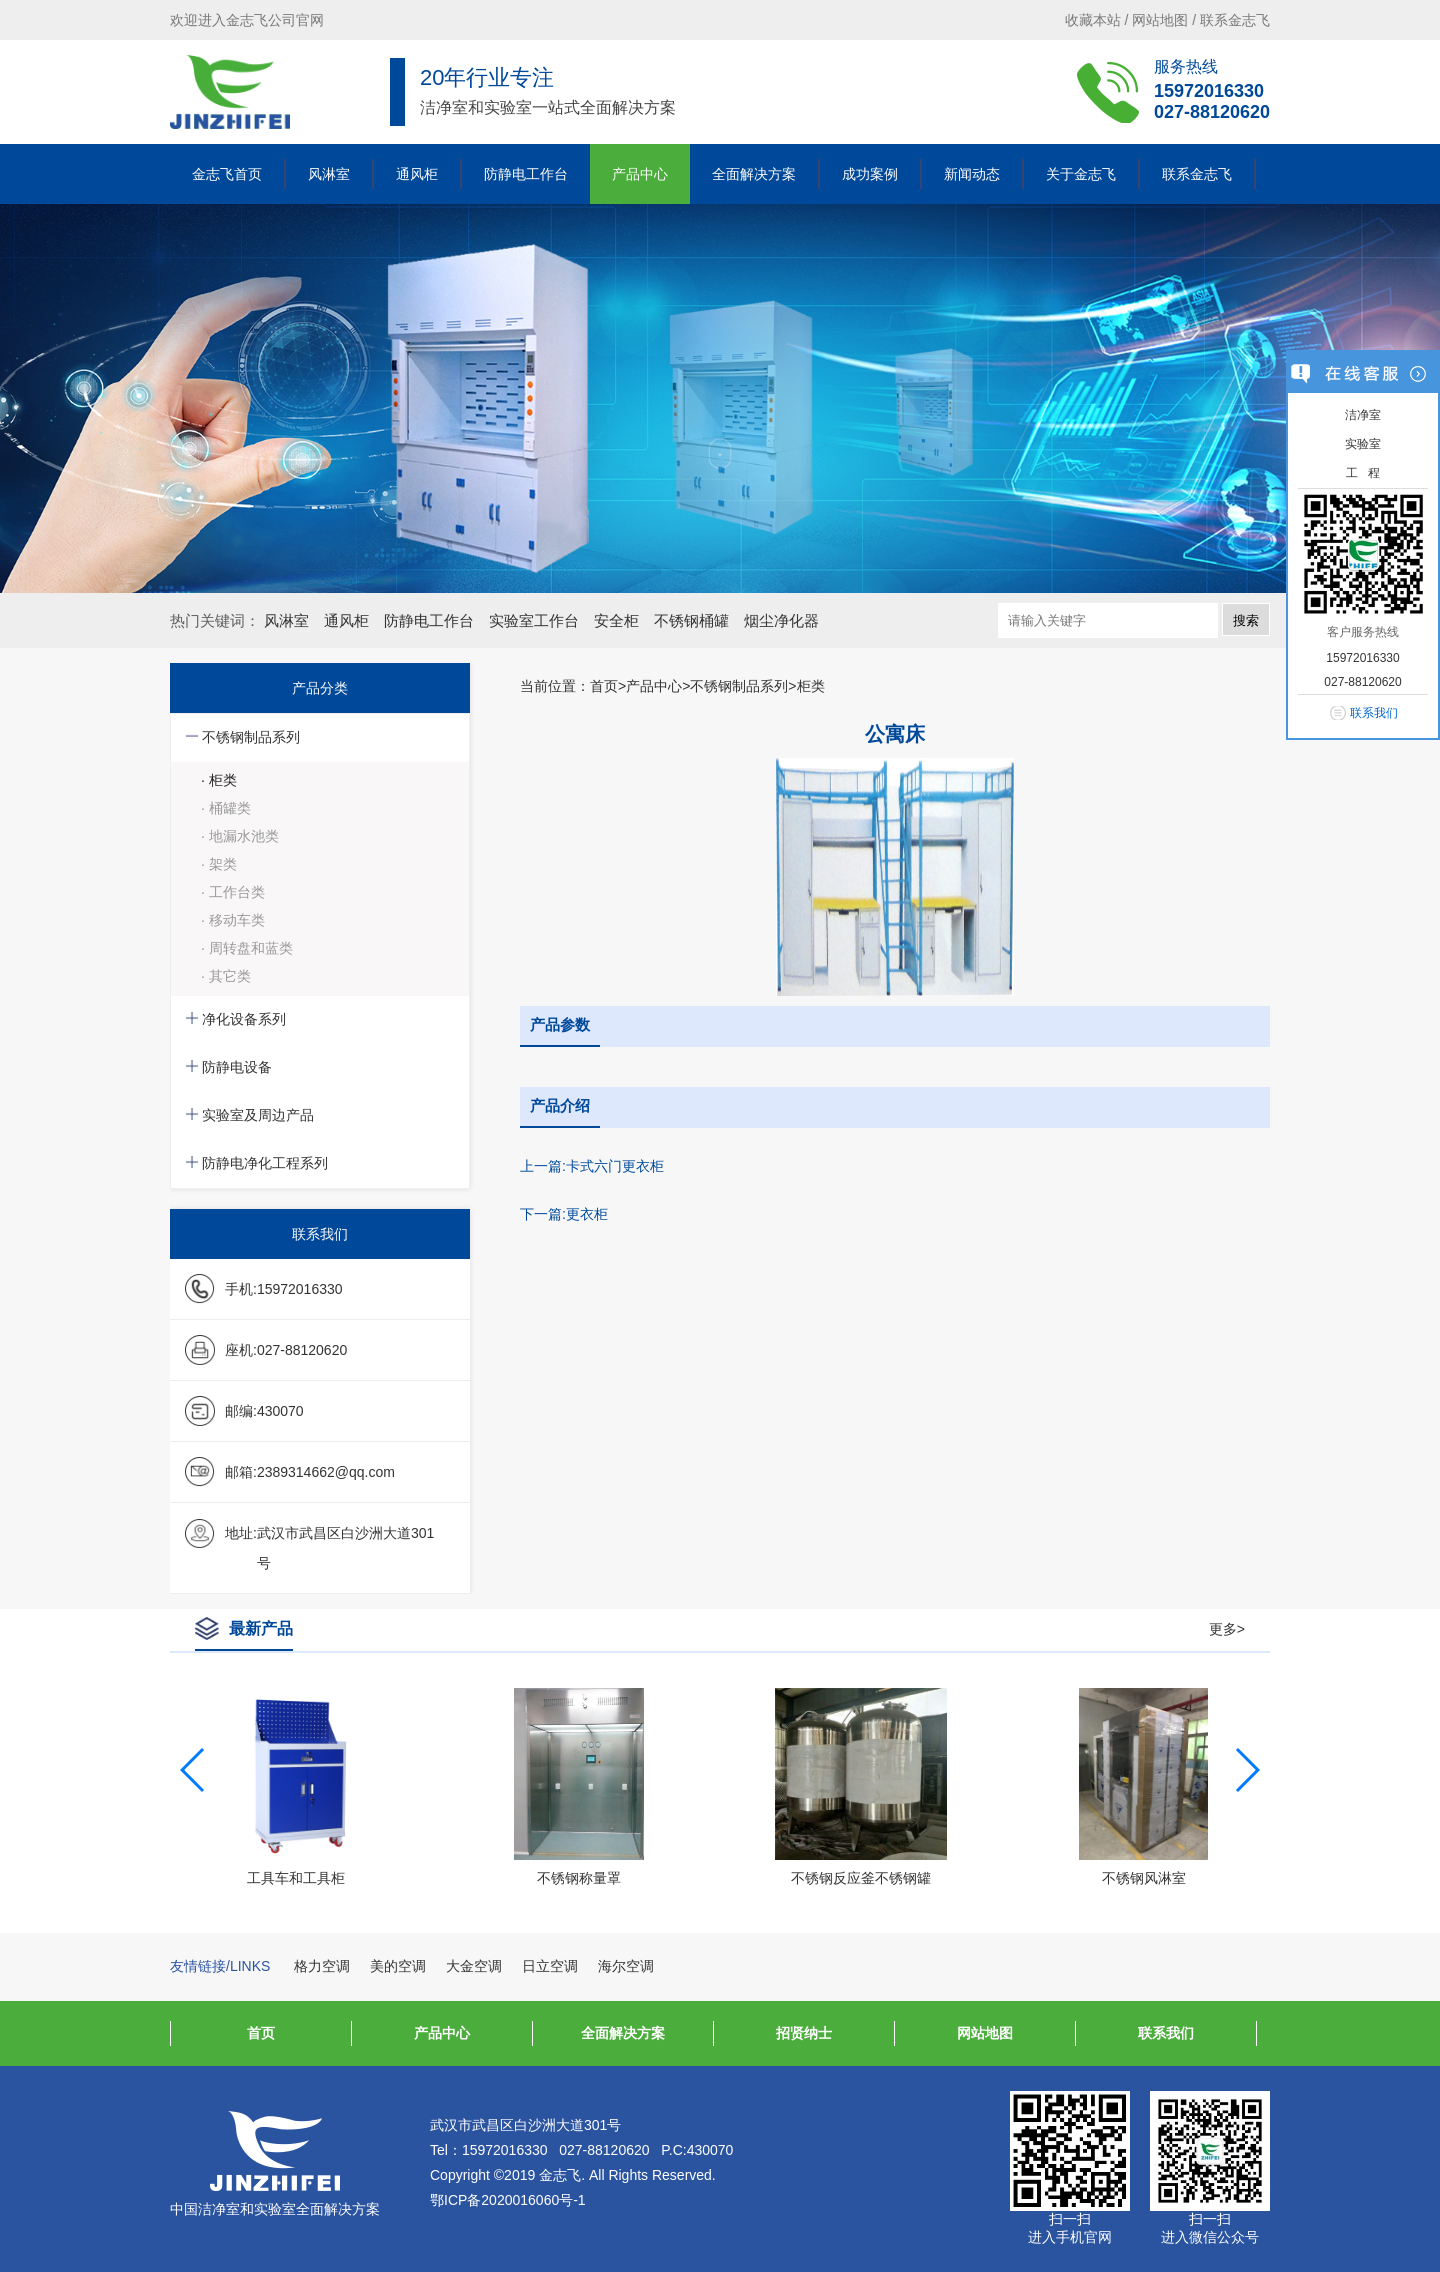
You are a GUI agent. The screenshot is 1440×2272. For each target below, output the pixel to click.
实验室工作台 (534, 620)
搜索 (1246, 620)
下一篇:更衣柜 (564, 1214)
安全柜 (616, 620)
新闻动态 (972, 174)
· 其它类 (226, 976)
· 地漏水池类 (240, 836)
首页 (604, 686)
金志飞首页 (227, 174)
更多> (1227, 1629)
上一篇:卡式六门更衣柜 (592, 1166)
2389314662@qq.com (326, 1472)
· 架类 (219, 864)
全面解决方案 (754, 174)
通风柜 (417, 174)
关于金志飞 (1081, 174)
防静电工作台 (526, 174)
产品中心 (640, 174)
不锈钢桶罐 (691, 620)
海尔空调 (626, 1966)
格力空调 (322, 1966)
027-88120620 (1212, 112)
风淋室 (329, 174)
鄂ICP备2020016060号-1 (508, 2200)
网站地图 (1160, 20)
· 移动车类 (233, 920)
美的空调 (398, 1966)
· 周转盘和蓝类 (247, 948)
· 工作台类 (233, 892)
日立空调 (550, 1966)
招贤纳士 (804, 2033)
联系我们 (1166, 2033)
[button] (1246, 1770)
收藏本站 (1093, 20)
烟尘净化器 (781, 620)
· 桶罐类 (226, 808)
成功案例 (870, 174)
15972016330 (1209, 91)
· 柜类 (219, 780)
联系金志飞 (1235, 20)
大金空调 (474, 1966)
